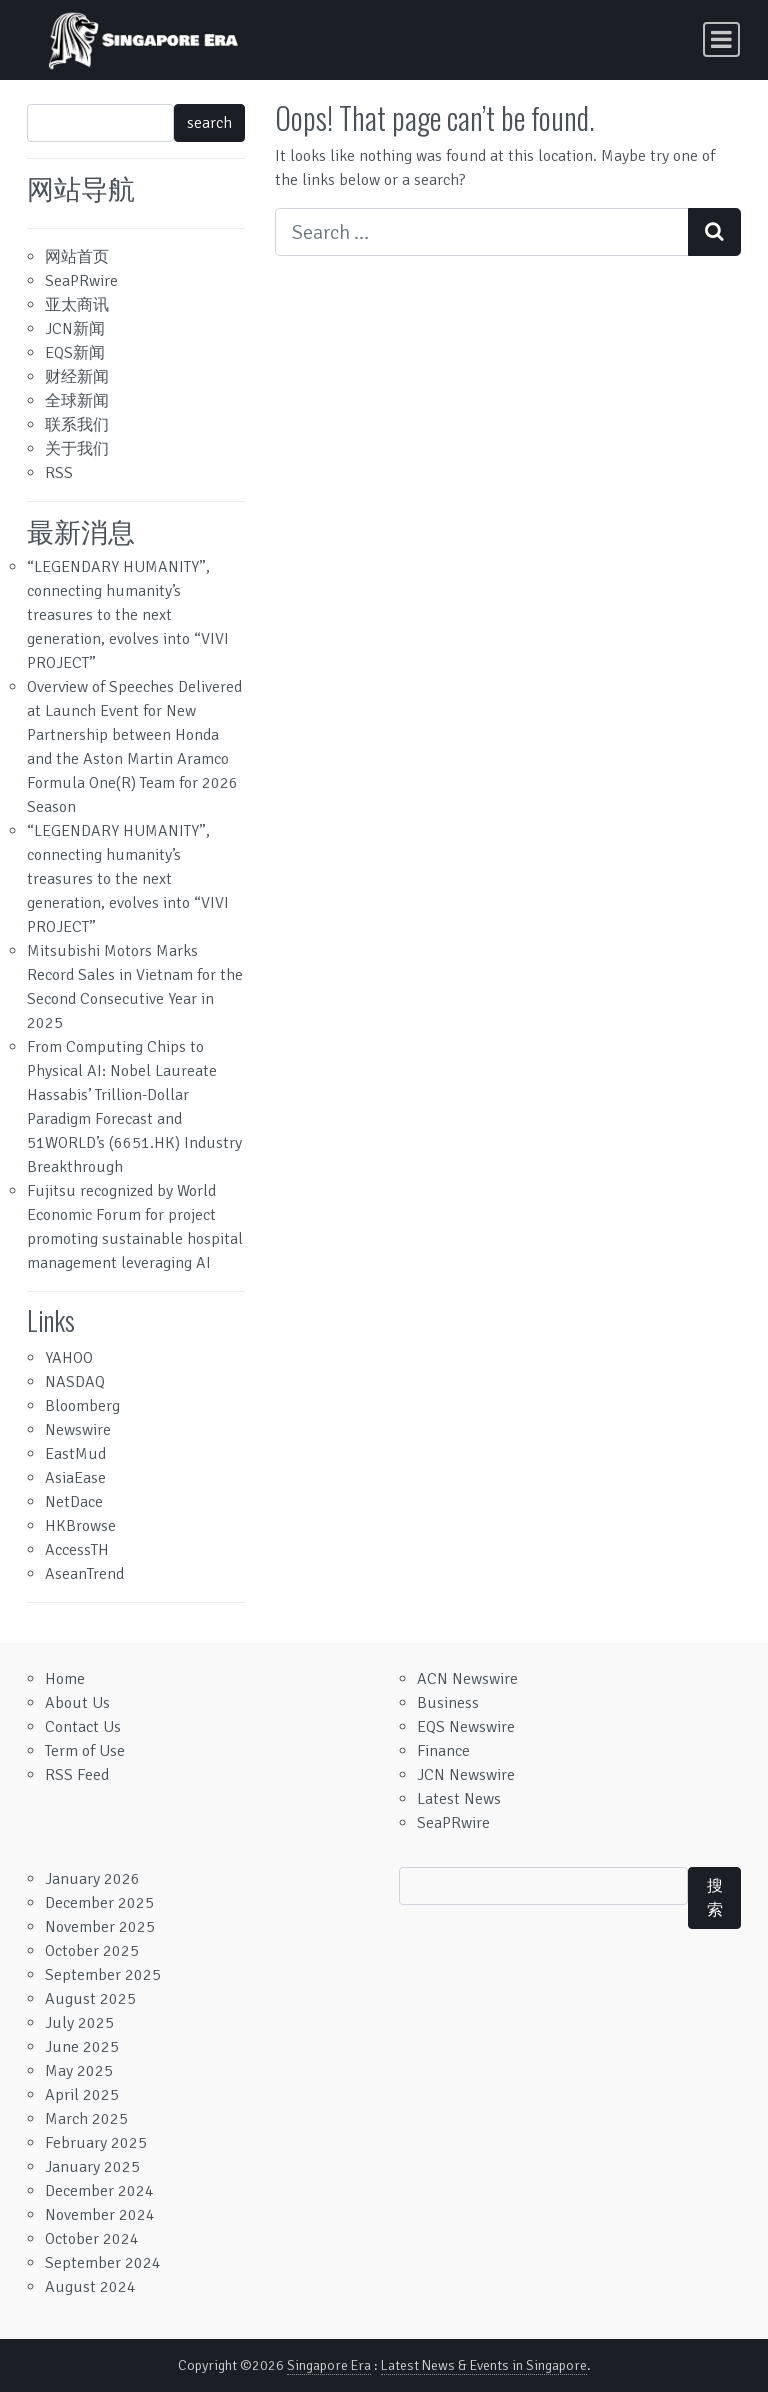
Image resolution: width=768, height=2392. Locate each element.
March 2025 (86, 2119)
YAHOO (69, 1358)
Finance (443, 1751)
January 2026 (92, 1879)
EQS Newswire (466, 1727)
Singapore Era (329, 2365)
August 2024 (90, 2287)
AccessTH (77, 1550)
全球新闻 (77, 401)
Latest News (459, 1799)
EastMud (75, 1454)
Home (65, 1679)
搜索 (715, 1898)
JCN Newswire (466, 1775)
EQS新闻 (75, 353)
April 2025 (82, 2095)
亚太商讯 (77, 305)
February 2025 (96, 2143)
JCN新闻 (75, 329)
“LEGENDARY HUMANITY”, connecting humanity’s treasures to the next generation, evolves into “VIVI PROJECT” (128, 615)
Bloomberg (82, 1406)
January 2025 (92, 2167)
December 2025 (99, 1903)
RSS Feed (77, 1775)
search (209, 123)
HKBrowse (80, 1526)
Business (448, 1703)
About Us (77, 1703)
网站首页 (77, 257)
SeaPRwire (81, 281)
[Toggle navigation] (721, 39)
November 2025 (100, 1927)
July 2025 (79, 2023)
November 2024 (100, 2215)
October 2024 (92, 2239)
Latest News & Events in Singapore (484, 2365)
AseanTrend (84, 1574)
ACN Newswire (467, 1679)
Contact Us (83, 1727)
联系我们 (77, 425)
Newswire (78, 1430)
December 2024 (99, 2191)
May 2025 (79, 2071)
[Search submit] (714, 232)
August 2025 (90, 1999)
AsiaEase (75, 1478)
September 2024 (103, 2263)
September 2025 (103, 1975)
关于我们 (77, 449)
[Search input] (482, 232)
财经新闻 (77, 377)
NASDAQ (75, 1382)
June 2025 (82, 2047)
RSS (59, 473)
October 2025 (92, 1951)
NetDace (74, 1502)
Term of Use (85, 1751)
